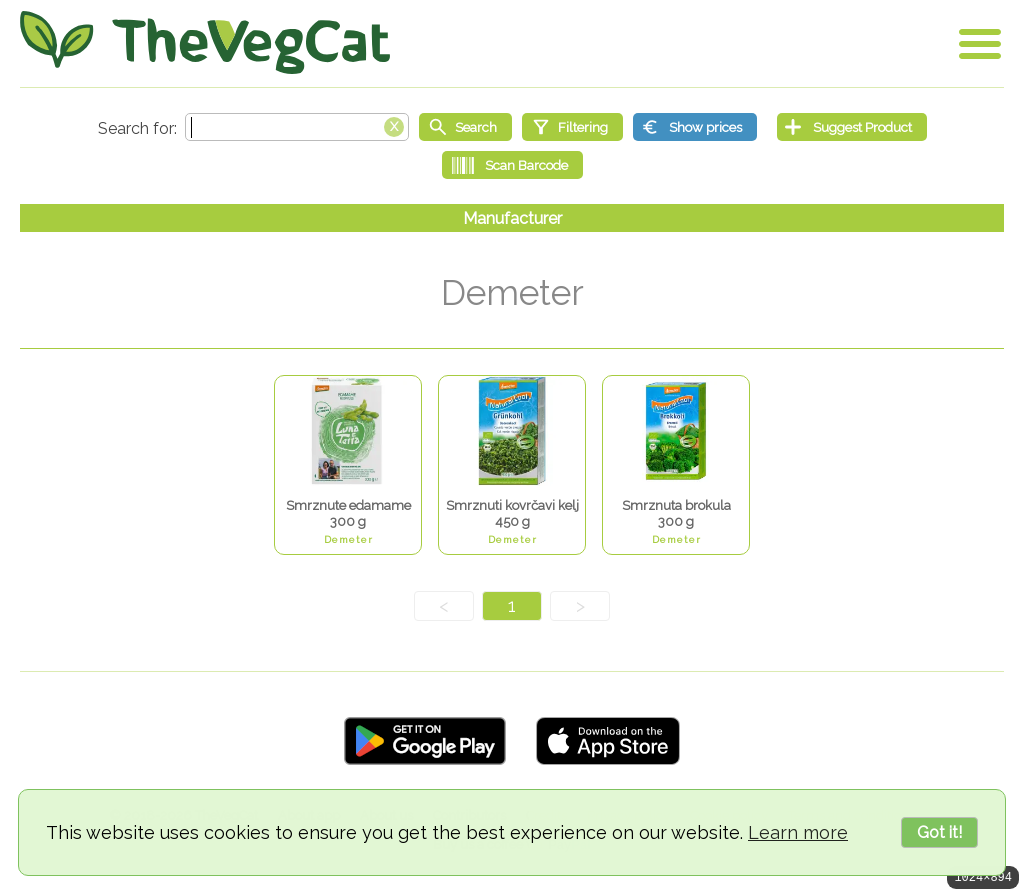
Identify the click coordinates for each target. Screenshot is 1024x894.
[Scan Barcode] (512, 165)
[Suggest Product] (852, 127)
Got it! (939, 832)
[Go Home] (205, 42)
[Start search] (465, 127)
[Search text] (297, 127)
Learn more (798, 832)
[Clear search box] (394, 125)
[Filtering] (572, 127)
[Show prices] (695, 127)
